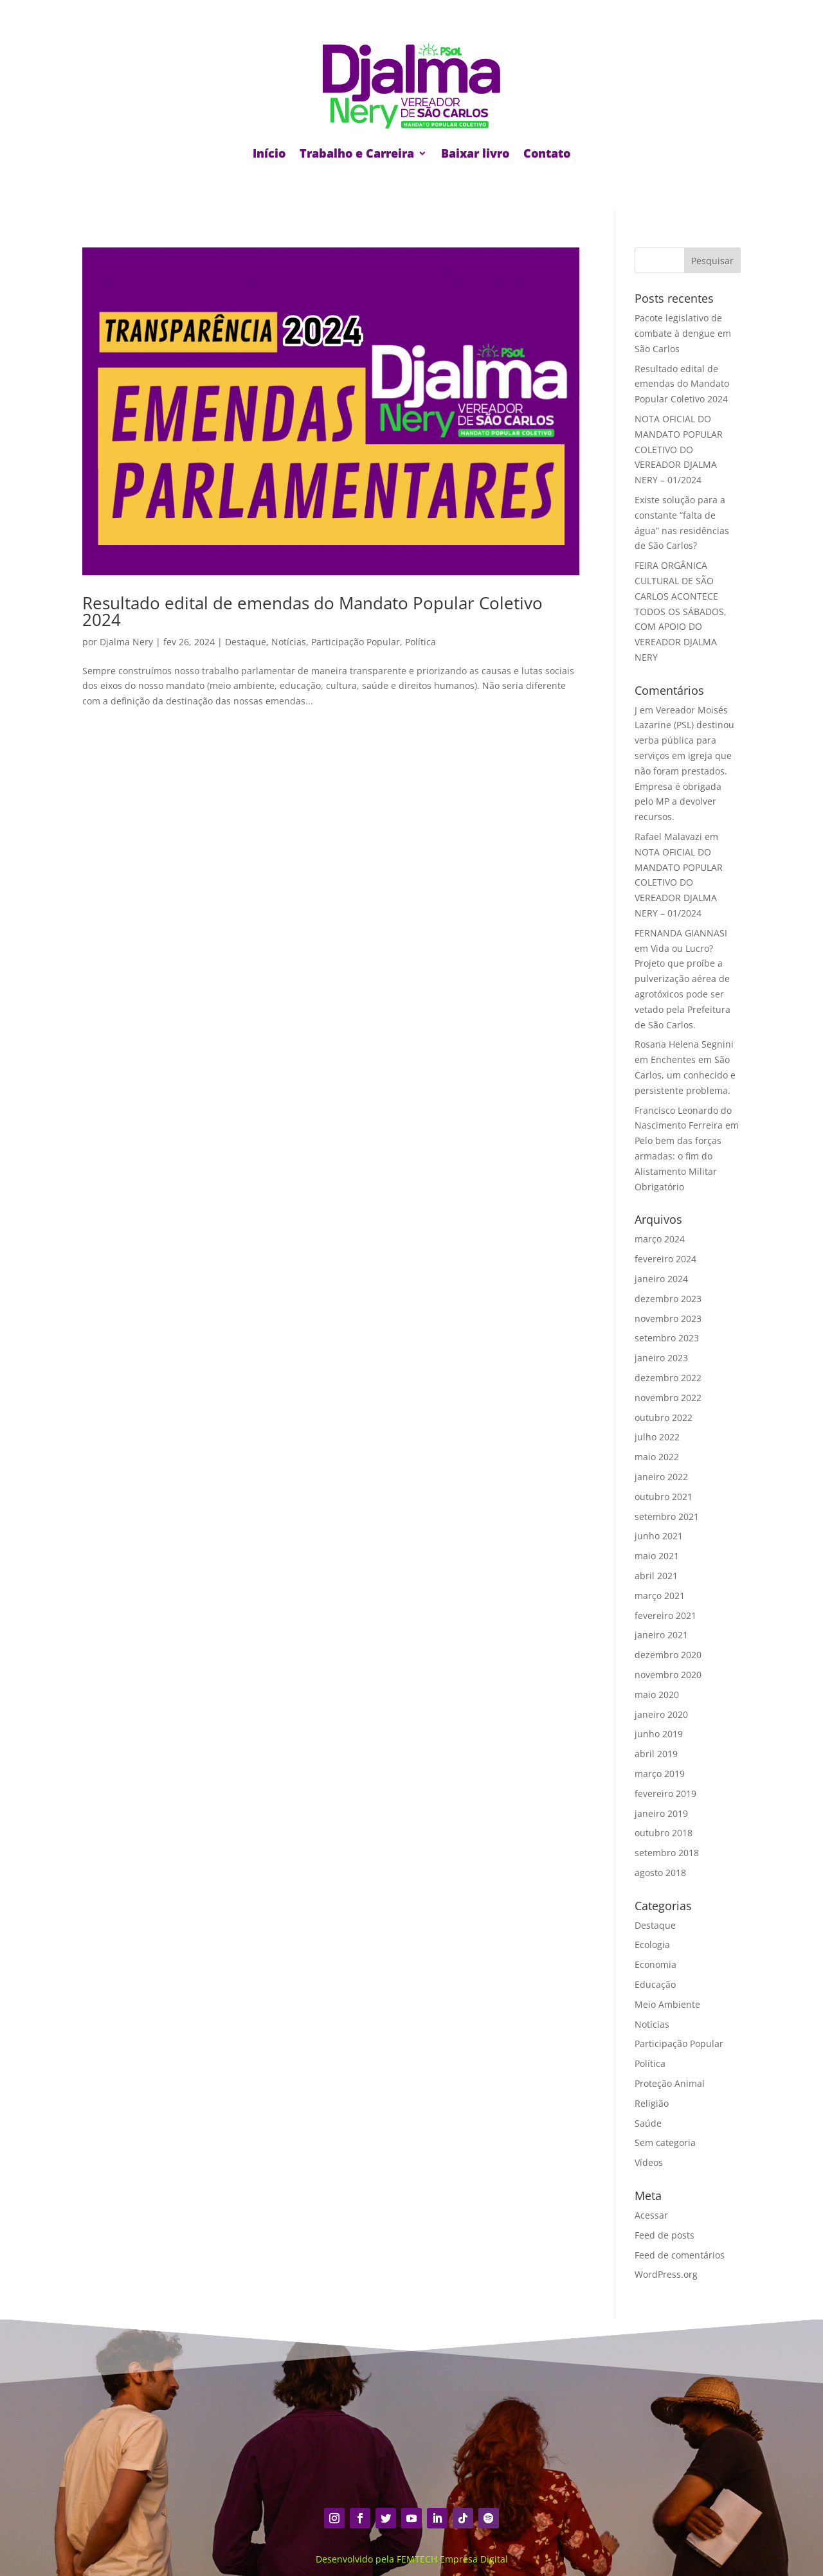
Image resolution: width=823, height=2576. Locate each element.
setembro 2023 (667, 1338)
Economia (655, 1964)
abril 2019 (656, 1754)
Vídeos (649, 2162)
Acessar (651, 2215)
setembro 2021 (667, 1516)
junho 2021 (659, 1536)
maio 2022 (657, 1457)
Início (269, 153)
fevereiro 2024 (665, 1259)
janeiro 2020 (661, 1714)
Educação (655, 1984)
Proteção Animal (670, 2083)
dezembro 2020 (668, 1655)
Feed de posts (664, 2235)
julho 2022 (657, 1437)
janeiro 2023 (661, 1358)
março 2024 (660, 1239)
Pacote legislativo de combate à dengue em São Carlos (683, 333)
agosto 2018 (660, 1872)
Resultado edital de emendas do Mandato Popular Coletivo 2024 (312, 611)
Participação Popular (355, 642)
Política (420, 642)
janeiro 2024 (661, 1279)
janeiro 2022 (661, 1477)
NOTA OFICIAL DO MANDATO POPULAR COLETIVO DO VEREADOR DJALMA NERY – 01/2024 (679, 449)
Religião (652, 2103)
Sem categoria (665, 2142)
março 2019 (660, 1773)
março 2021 (660, 1595)
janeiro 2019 (661, 1813)
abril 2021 (656, 1576)
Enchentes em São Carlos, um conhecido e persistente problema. (685, 1074)
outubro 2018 (663, 1833)
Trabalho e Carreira (357, 153)
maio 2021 (657, 1556)
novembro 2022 (668, 1397)
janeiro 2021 (661, 1635)
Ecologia (652, 1944)
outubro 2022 (663, 1417)
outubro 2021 (663, 1496)
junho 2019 (659, 1734)
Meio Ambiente (667, 2004)
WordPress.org (666, 2274)
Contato (546, 153)
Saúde (648, 2123)
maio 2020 (657, 1694)
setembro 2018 (667, 1853)
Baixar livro (475, 153)
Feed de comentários (680, 2255)
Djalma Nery (126, 642)
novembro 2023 (668, 1318)
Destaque (245, 642)
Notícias (288, 642)
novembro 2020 (668, 1674)
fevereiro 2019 (665, 1793)
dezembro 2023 (668, 1298)
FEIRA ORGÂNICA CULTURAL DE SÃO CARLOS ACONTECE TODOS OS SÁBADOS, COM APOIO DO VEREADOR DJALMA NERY (681, 611)
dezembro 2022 (668, 1378)
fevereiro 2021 (665, 1615)
